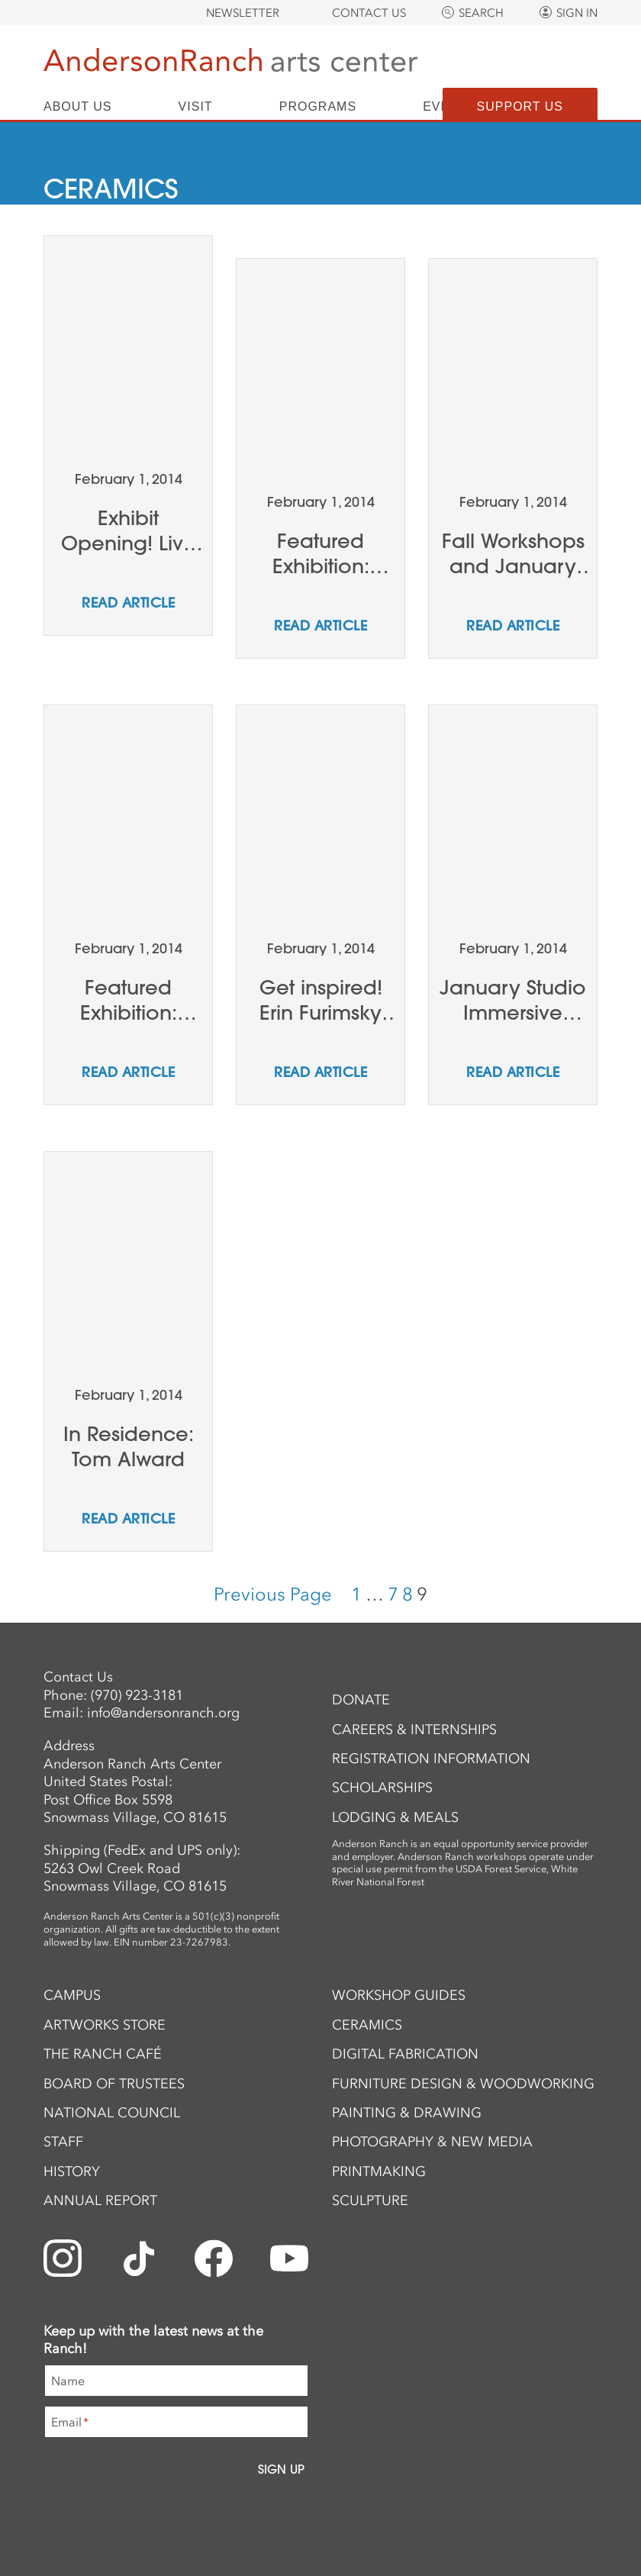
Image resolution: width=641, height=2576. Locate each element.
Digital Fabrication (405, 2054)
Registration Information (431, 1758)
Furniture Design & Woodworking (463, 2083)
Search (481, 13)
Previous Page (273, 1594)
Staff (63, 2141)
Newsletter (242, 13)
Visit (196, 107)
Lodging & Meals (395, 1817)
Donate (361, 1699)
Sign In (577, 13)
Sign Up (281, 2469)
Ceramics (367, 2025)
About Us (77, 107)
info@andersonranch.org (163, 1712)
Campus (72, 1995)
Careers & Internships (414, 1729)
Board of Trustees (114, 2083)
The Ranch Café (102, 2054)
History (71, 2171)
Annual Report (100, 2200)
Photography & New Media (432, 2141)
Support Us (520, 106)
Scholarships (382, 1787)
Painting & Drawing (407, 2112)
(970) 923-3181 (137, 1695)
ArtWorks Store (104, 2025)
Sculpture (370, 2200)
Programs (317, 107)
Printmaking (379, 2171)
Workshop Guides (398, 1995)
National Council (111, 2112)
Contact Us (369, 13)
